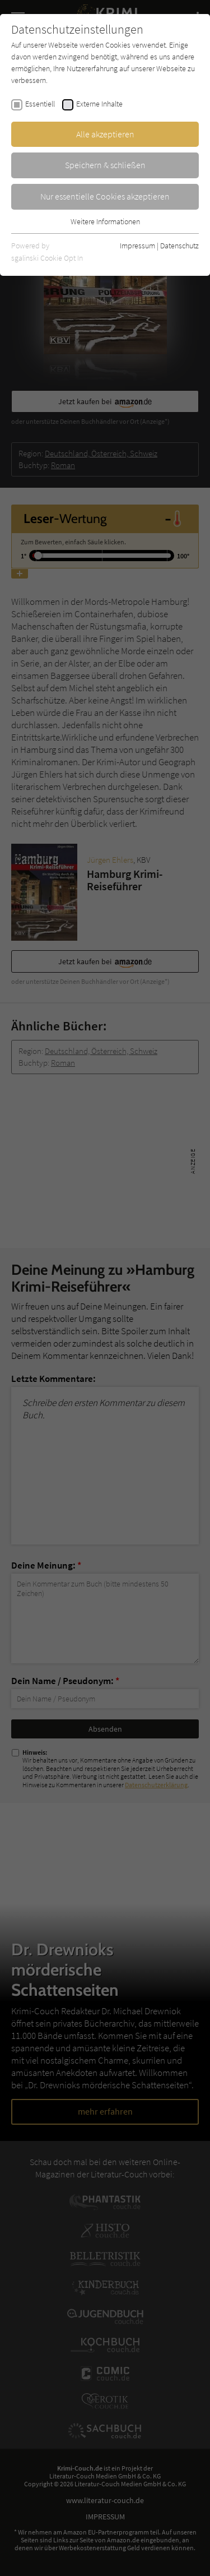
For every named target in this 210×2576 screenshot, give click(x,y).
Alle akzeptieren (105, 134)
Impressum (137, 246)
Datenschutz (179, 246)
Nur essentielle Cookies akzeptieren (105, 196)
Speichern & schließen (105, 164)
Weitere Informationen (105, 221)
